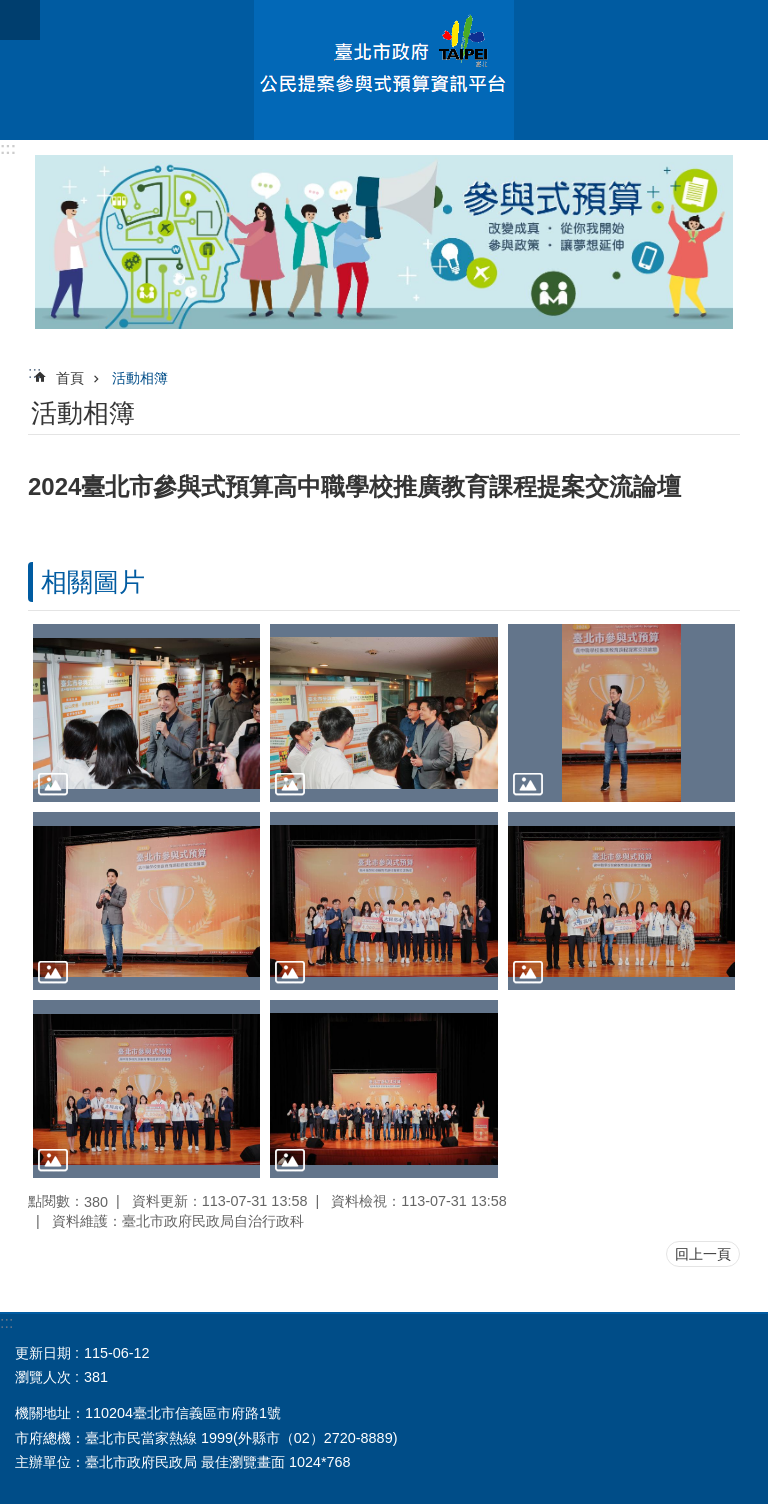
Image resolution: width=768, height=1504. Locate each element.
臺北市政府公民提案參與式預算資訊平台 (384, 70)
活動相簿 (140, 378)
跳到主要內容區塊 (10, 10)
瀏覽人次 (43, 1377)
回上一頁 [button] (703, 1254)
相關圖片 (93, 582)
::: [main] (34, 372)
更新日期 (43, 1353)
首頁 (70, 378)
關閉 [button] (20, 20)
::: (8, 148)
